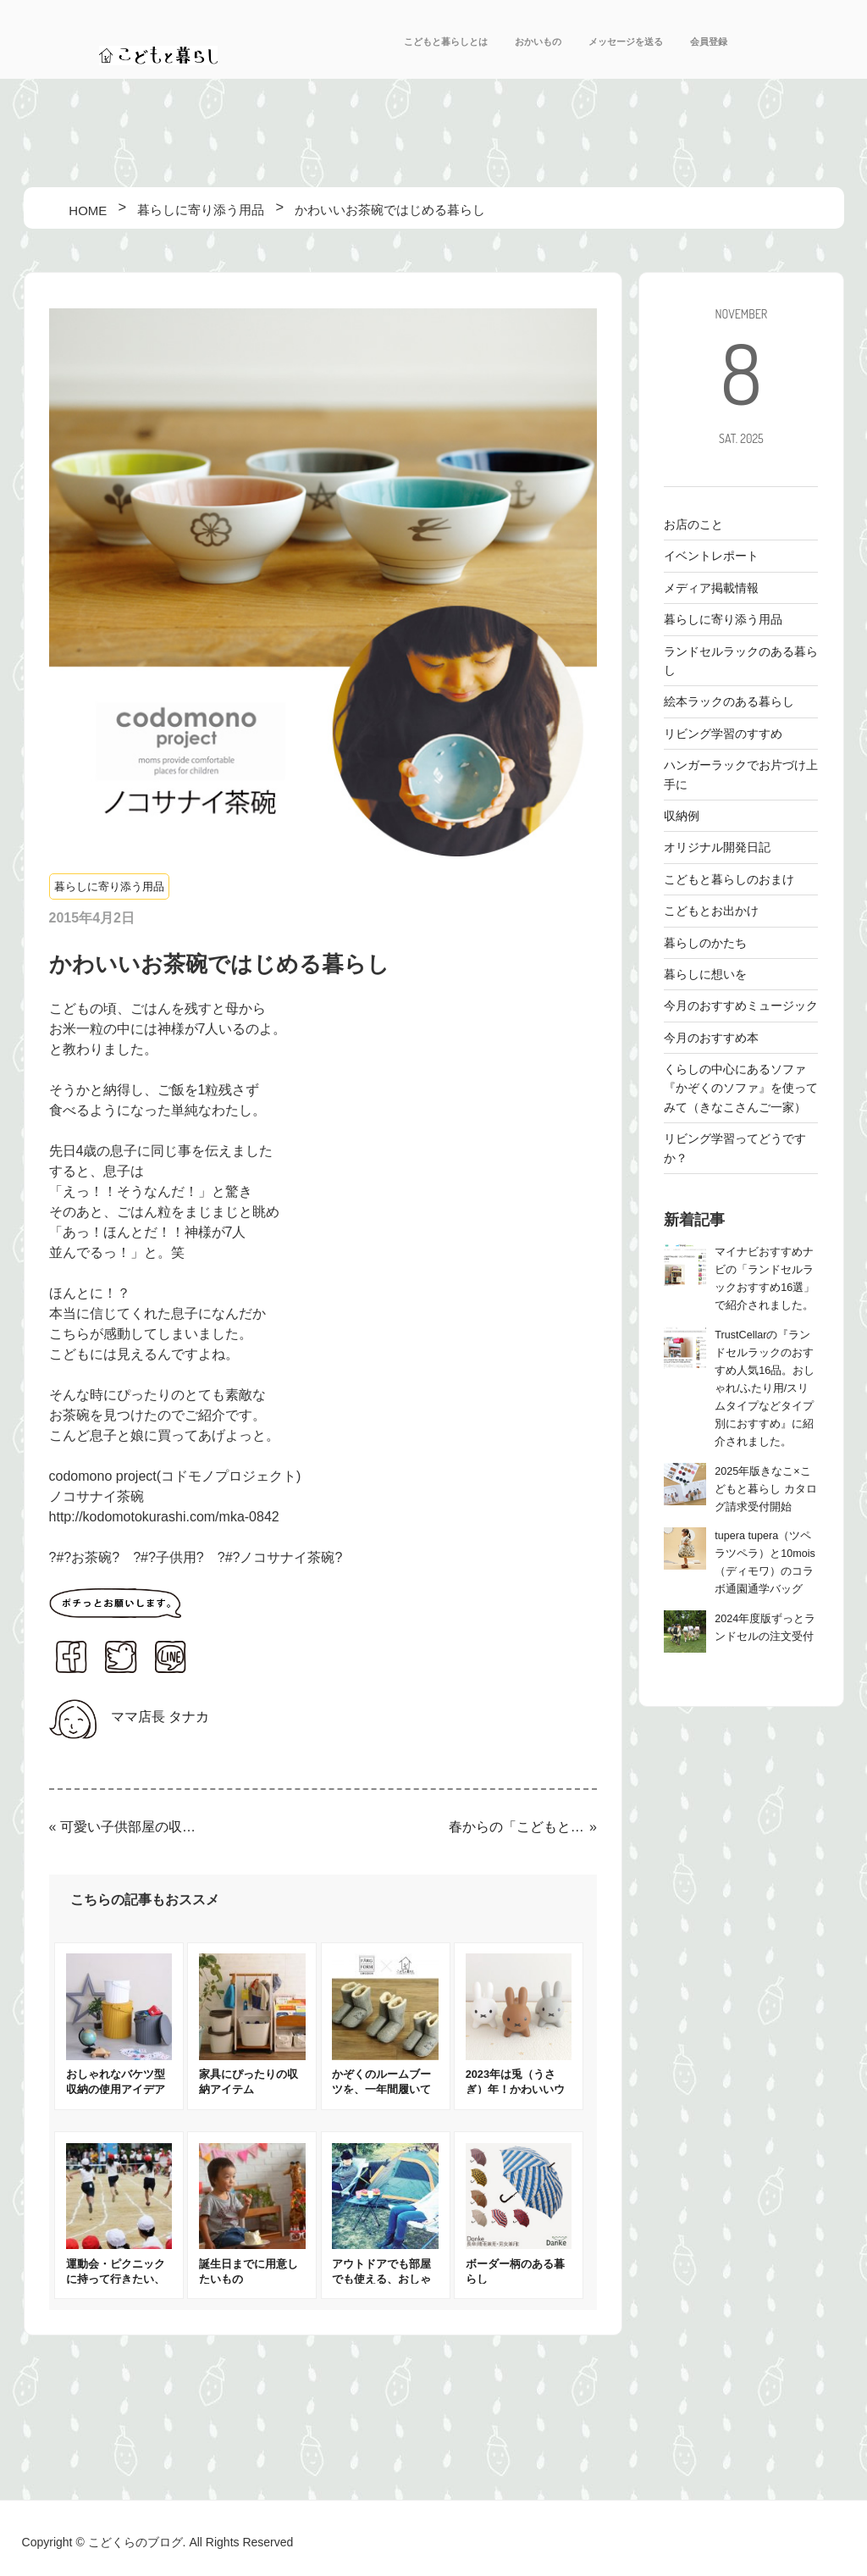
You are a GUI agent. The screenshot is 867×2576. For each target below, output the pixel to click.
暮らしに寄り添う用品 (109, 886)
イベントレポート (711, 555)
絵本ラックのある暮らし (729, 701)
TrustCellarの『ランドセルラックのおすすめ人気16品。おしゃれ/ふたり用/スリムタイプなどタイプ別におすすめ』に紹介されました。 (765, 1388)
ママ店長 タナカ (160, 1716)
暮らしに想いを (705, 974)
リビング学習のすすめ (723, 733)
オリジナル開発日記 (717, 847)
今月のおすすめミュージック (741, 1005)
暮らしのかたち (705, 943)
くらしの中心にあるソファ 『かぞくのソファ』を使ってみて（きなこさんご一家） (741, 1088)
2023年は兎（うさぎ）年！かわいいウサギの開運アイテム (515, 2089)
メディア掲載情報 (711, 588)
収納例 (681, 816)
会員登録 (708, 41)
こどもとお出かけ (711, 910)
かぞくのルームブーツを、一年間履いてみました (381, 2089)
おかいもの (538, 41)
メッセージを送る (625, 41)
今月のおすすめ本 (711, 1037)
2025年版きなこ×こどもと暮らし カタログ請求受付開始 (766, 1489)
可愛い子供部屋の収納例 (128, 1827)
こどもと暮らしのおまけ (729, 879)
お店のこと (693, 524)
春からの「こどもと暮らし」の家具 (517, 1827)
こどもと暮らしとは (446, 41)
